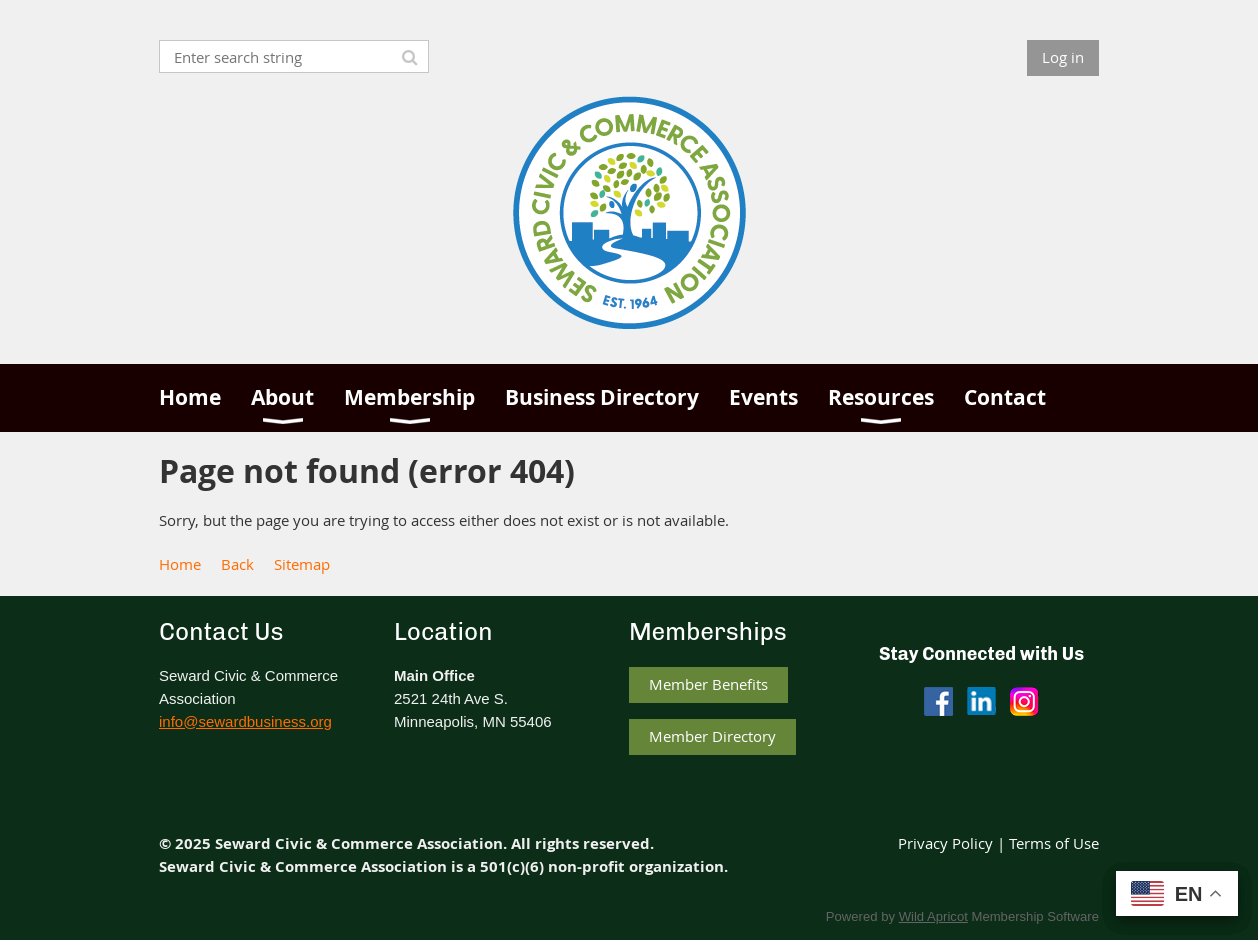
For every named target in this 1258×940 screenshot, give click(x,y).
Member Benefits (708, 684)
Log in (1063, 57)
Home (180, 564)
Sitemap (302, 564)
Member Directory (712, 736)
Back (237, 564)
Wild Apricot (933, 916)
